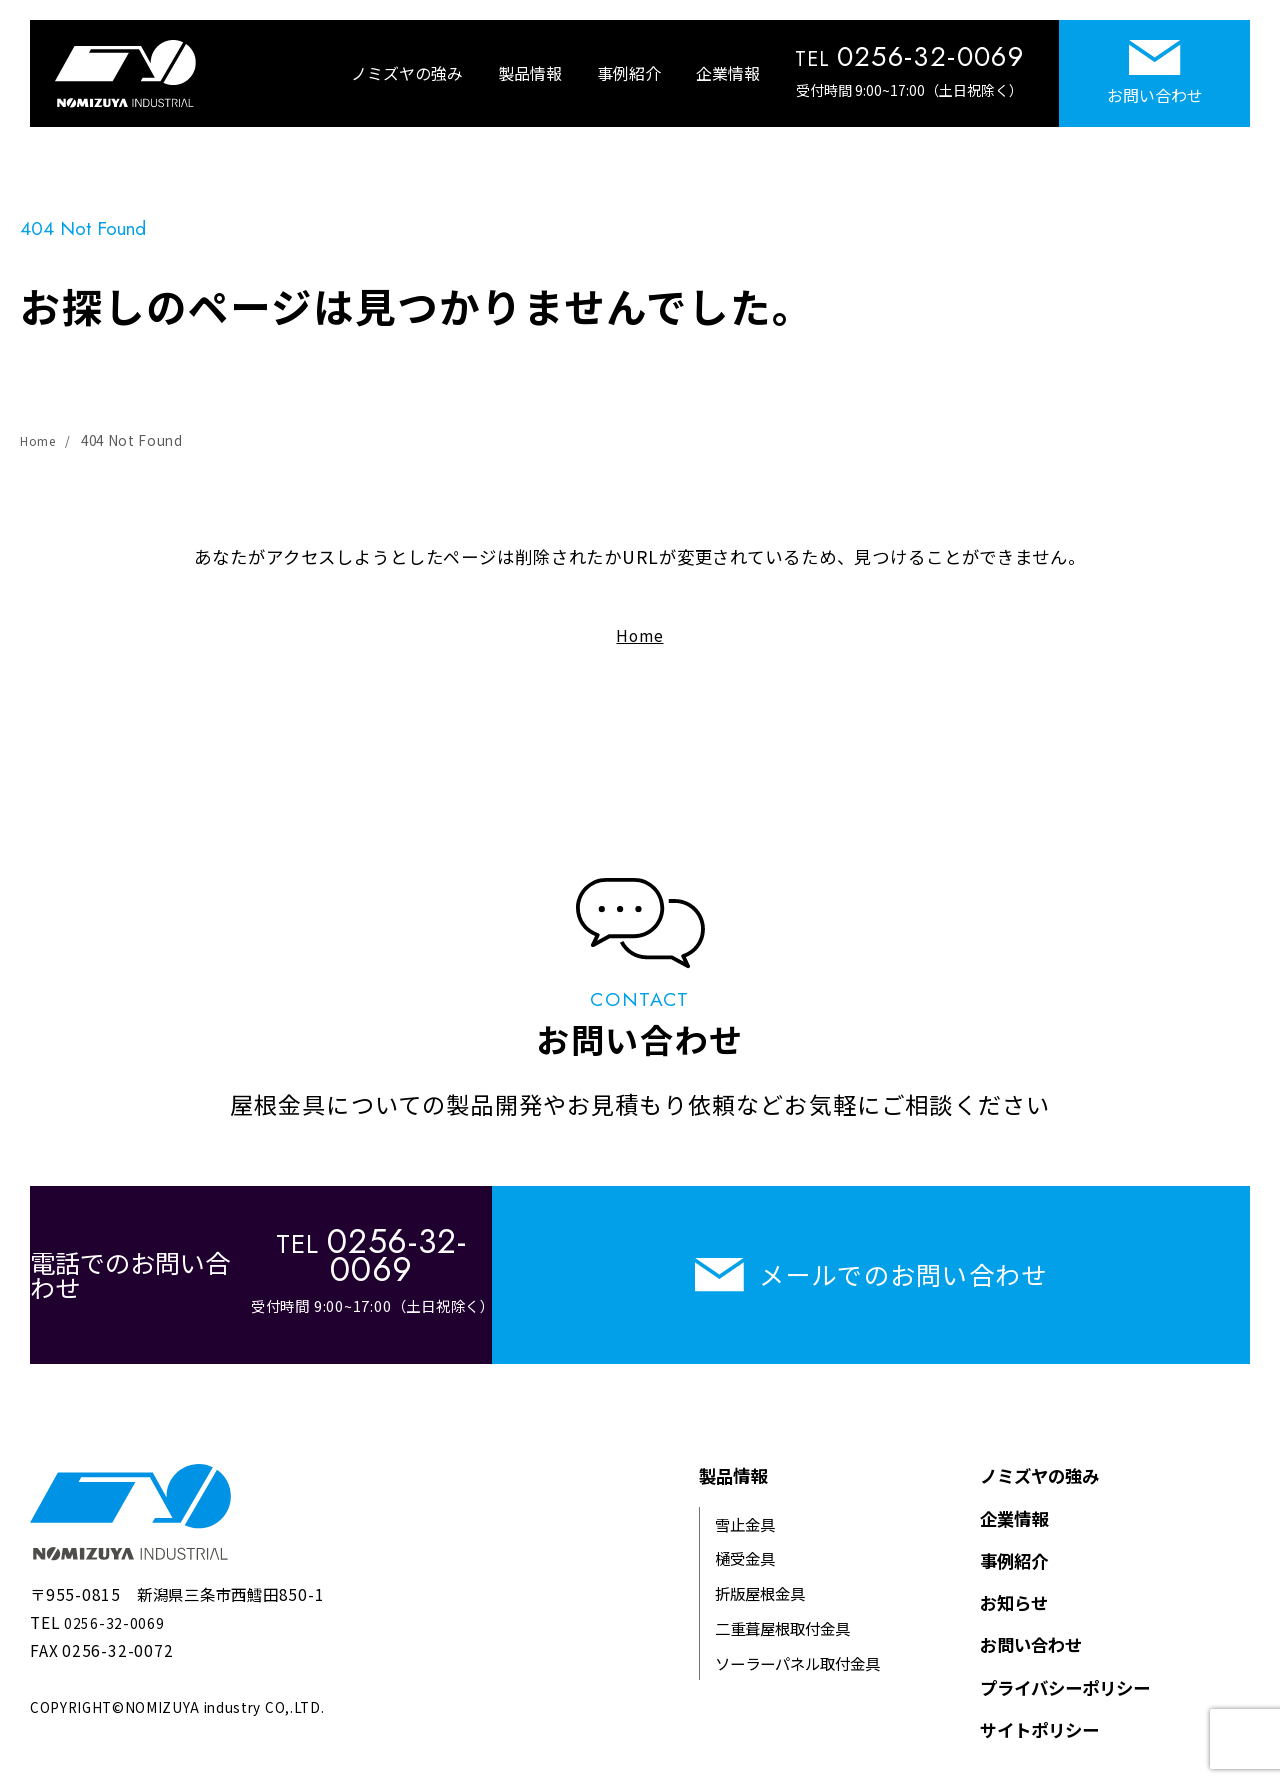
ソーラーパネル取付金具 (797, 1636)
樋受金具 (745, 1531)
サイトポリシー (1039, 1702)
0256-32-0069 (119, 1595)
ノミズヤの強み (407, 73)
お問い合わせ (1155, 73)
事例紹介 (629, 73)
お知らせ (1014, 1575)
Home (40, 440)
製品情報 (530, 73)
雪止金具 (745, 1497)
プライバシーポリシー (1065, 1660)
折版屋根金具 (760, 1566)
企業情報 (728, 73)
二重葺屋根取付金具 (782, 1601)
